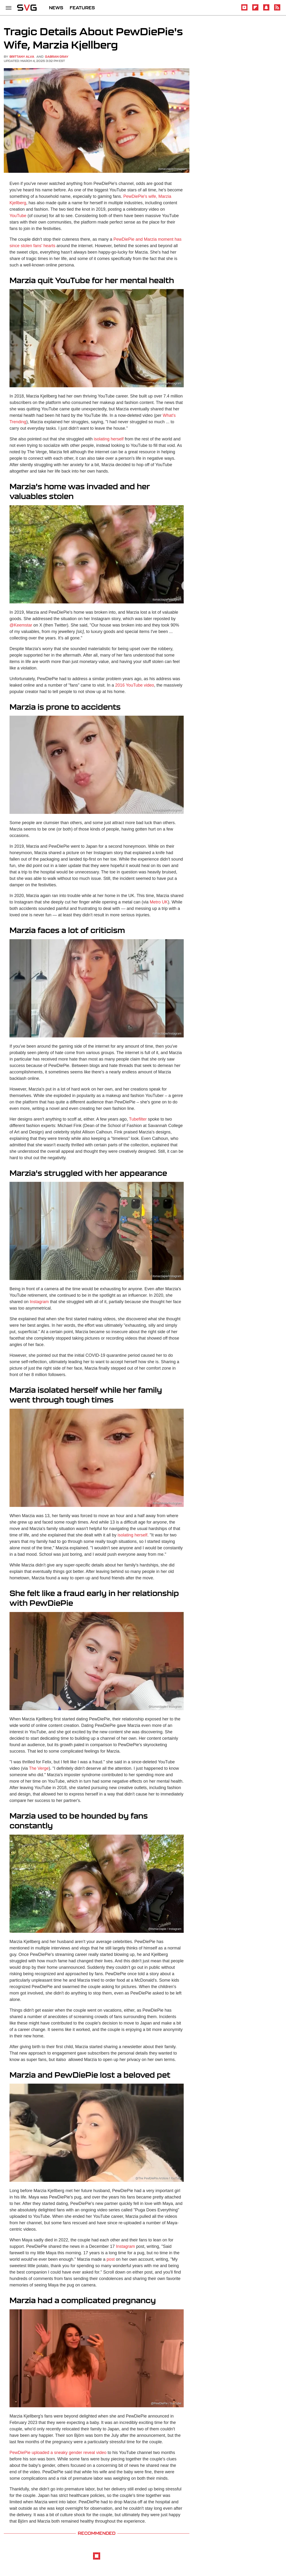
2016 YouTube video (134, 685)
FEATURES (82, 7)
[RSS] (277, 9)
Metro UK (159, 902)
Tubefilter (138, 1119)
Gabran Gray (56, 56)
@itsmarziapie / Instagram (164, 1706)
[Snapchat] (266, 9)
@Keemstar (21, 625)
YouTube (18, 215)
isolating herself (108, 439)
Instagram (39, 1301)
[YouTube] (244, 9)
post (111, 2259)
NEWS (56, 7)
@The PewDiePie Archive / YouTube (158, 2178)
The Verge (39, 1768)
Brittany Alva (22, 56)
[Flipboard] (255, 9)
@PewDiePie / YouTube (166, 2403)
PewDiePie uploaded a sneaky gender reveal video (58, 2452)
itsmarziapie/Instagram (172, 169)
